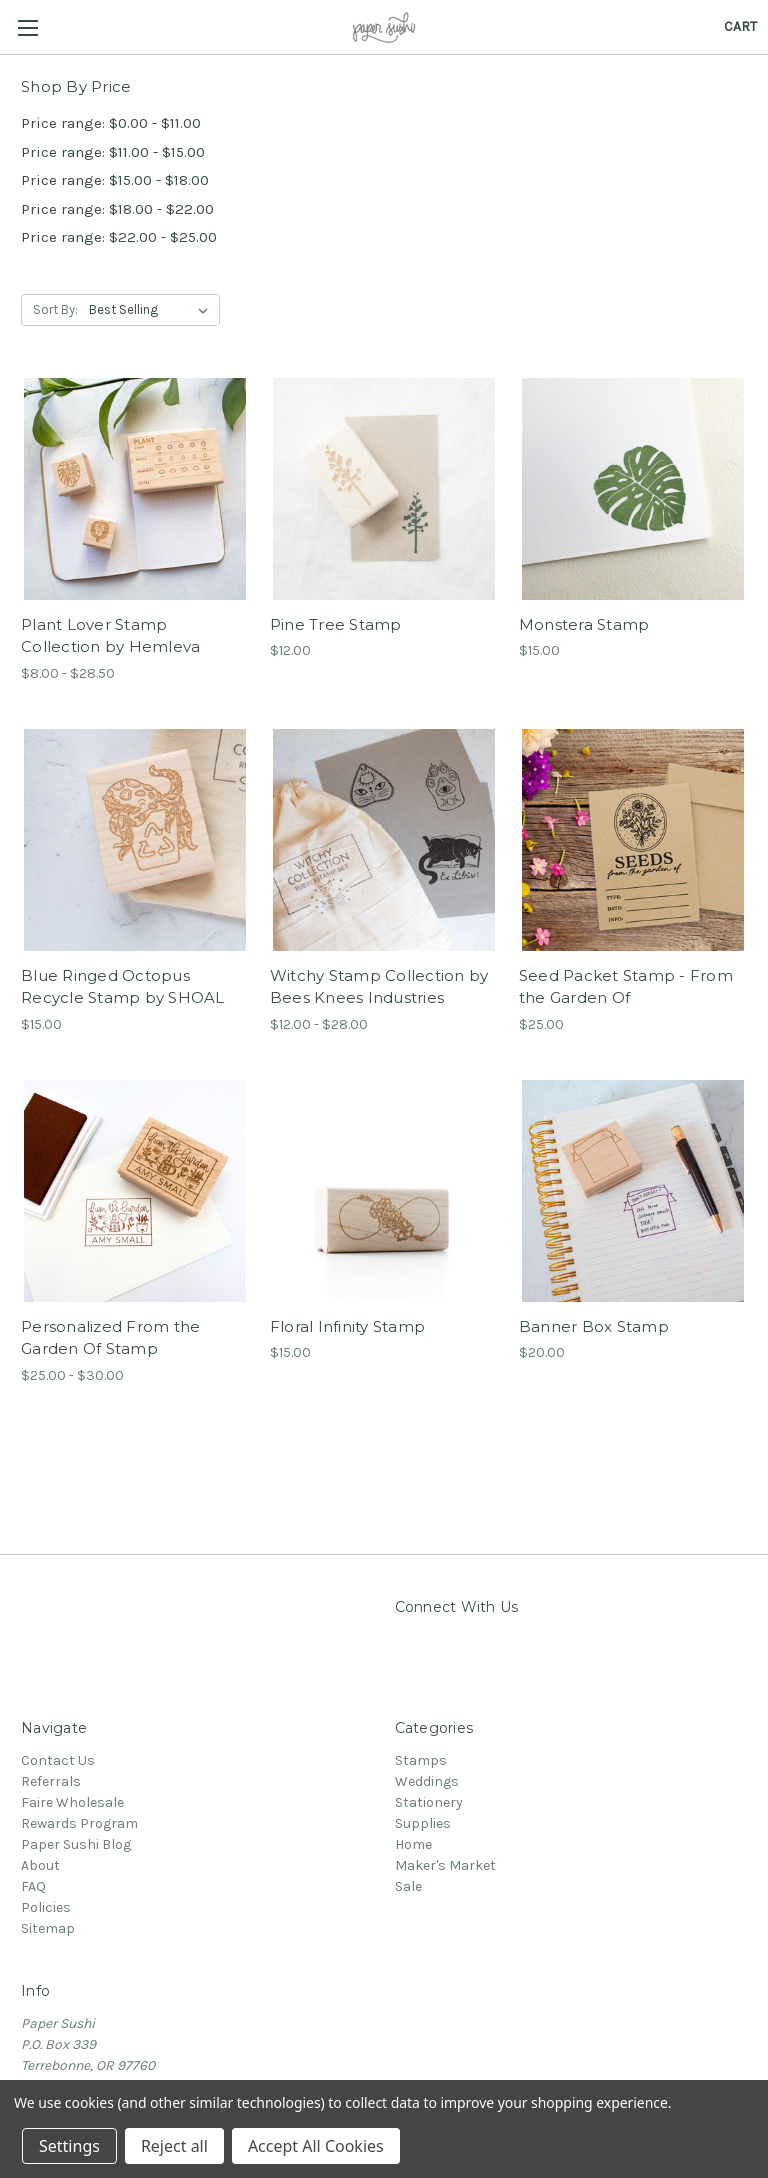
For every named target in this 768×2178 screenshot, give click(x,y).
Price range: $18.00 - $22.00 (117, 209)
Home (413, 1844)
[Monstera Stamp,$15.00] (633, 489)
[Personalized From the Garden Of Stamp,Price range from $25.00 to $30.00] (135, 1191)
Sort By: (55, 309)
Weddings (427, 1781)
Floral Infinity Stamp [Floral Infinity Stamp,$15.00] (347, 1326)
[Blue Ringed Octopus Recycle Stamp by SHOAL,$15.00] (135, 840)
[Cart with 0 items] (740, 26)
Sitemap (48, 1928)
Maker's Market (445, 1865)
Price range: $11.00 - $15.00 (113, 152)
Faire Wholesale (72, 1802)
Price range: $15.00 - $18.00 (115, 180)
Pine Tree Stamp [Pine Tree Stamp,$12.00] (336, 624)
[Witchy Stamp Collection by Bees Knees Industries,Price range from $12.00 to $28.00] (384, 840)
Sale (408, 1886)
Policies (46, 1907)
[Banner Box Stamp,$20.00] (633, 1191)
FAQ (33, 1886)
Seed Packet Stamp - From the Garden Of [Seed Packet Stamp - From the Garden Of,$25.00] (626, 987)
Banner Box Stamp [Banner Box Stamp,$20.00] (594, 1326)
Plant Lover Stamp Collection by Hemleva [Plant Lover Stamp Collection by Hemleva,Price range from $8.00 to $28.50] (110, 636)
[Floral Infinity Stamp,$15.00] (384, 1191)
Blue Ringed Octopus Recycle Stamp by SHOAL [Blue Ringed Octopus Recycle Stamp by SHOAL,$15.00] (123, 987)
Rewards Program (79, 1823)
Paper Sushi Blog (76, 1844)
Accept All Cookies (316, 2146)
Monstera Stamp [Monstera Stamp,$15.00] (584, 624)
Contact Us (58, 1760)
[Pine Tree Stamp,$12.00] (384, 489)
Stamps (421, 1760)
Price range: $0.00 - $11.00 (111, 123)
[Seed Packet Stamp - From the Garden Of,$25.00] (633, 840)
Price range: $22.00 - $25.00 (119, 237)
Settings (69, 2146)
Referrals (51, 1781)
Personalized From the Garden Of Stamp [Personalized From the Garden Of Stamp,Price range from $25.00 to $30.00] (110, 1338)
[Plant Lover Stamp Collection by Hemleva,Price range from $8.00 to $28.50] (135, 489)
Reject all (174, 2146)
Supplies (423, 1823)
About (40, 1865)
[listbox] (152, 310)
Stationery (429, 1802)
